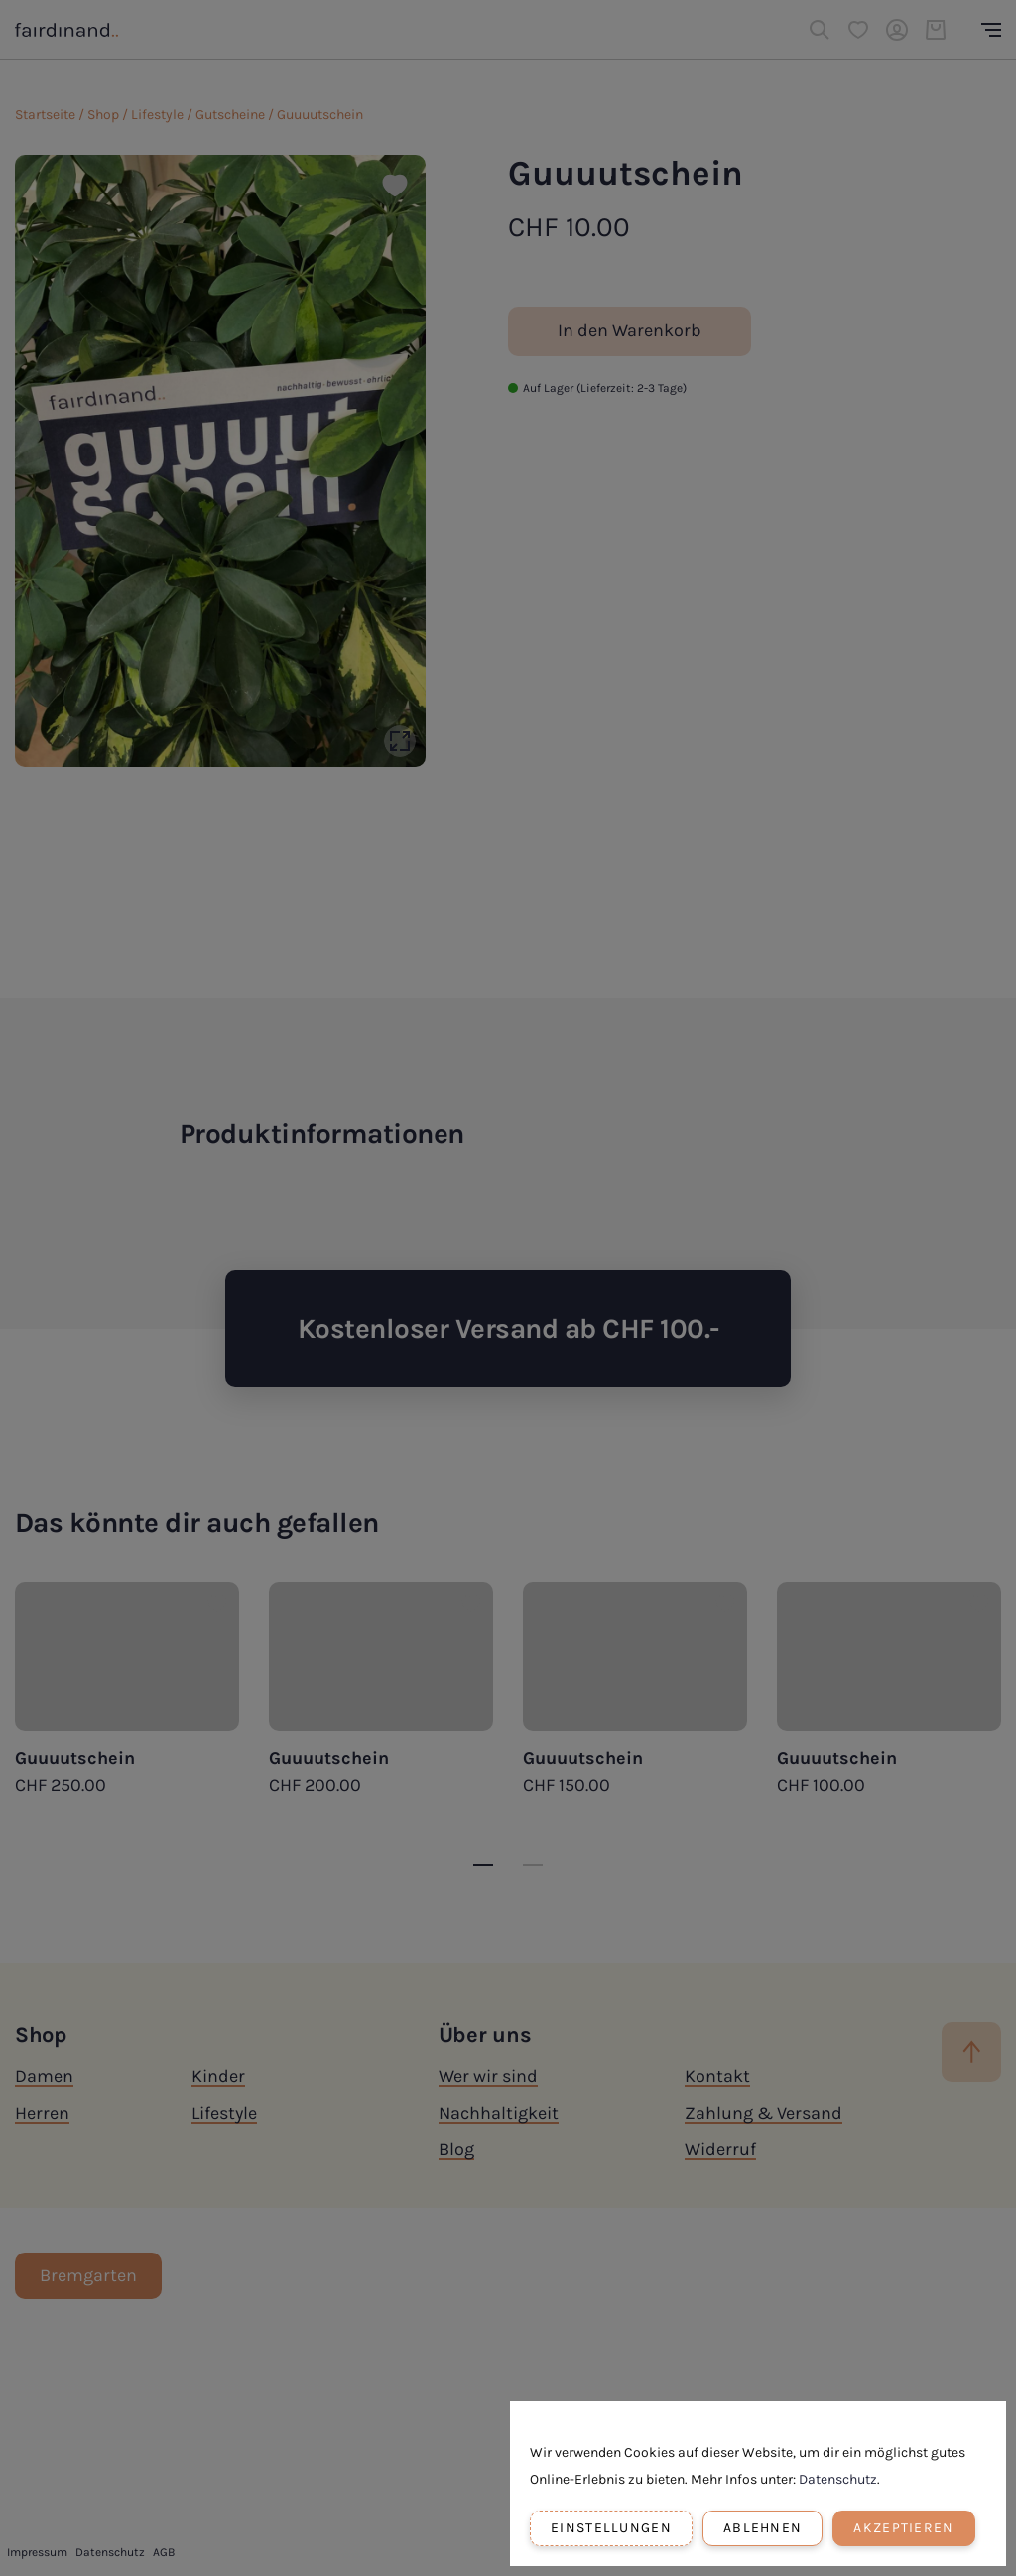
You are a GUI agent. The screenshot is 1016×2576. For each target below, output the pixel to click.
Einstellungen (611, 2527)
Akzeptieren (903, 2527)
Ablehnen (762, 2527)
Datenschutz (838, 2479)
